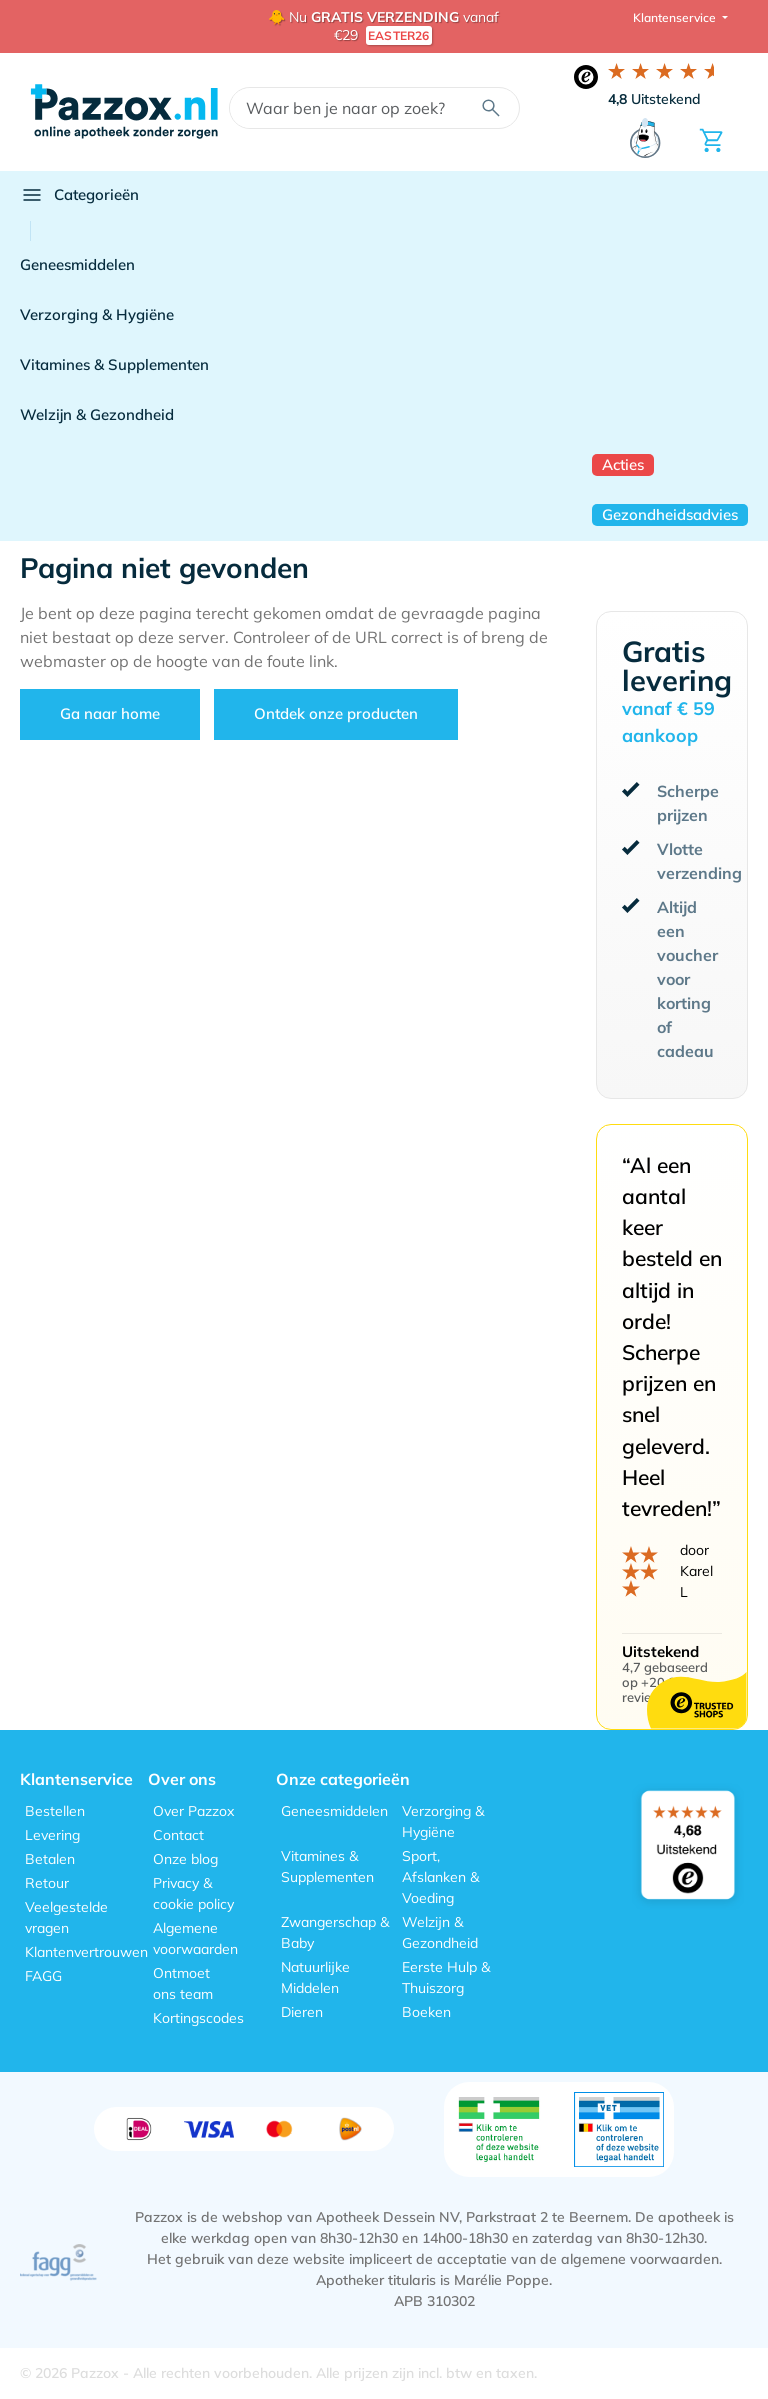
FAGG (43, 1976)
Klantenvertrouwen (86, 1952)
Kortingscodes (198, 2018)
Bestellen (55, 1811)
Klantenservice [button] (676, 17)
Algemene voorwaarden (195, 1938)
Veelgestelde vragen (66, 1917)
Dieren (302, 2012)
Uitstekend (654, 99)
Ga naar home (110, 713)
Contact (178, 1835)
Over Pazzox (193, 1811)
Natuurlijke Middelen (315, 1977)
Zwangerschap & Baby (335, 1932)
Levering (52, 1835)
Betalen (50, 1859)
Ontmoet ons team (183, 1983)
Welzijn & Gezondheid (97, 414)
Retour (47, 1883)
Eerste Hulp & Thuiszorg (446, 1977)
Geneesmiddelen (77, 264)
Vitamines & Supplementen (114, 364)
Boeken (426, 2012)
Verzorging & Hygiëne (97, 314)
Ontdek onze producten (336, 713)
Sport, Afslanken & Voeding (440, 1877)
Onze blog (185, 1859)
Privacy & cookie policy (193, 1893)
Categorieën (79, 195)
